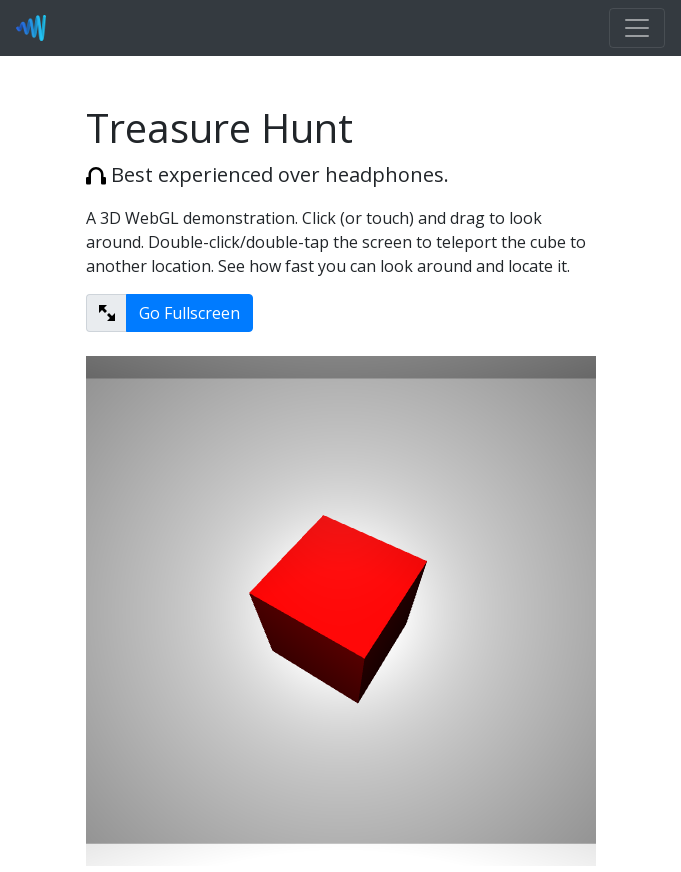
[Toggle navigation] (637, 28)
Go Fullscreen (189, 313)
